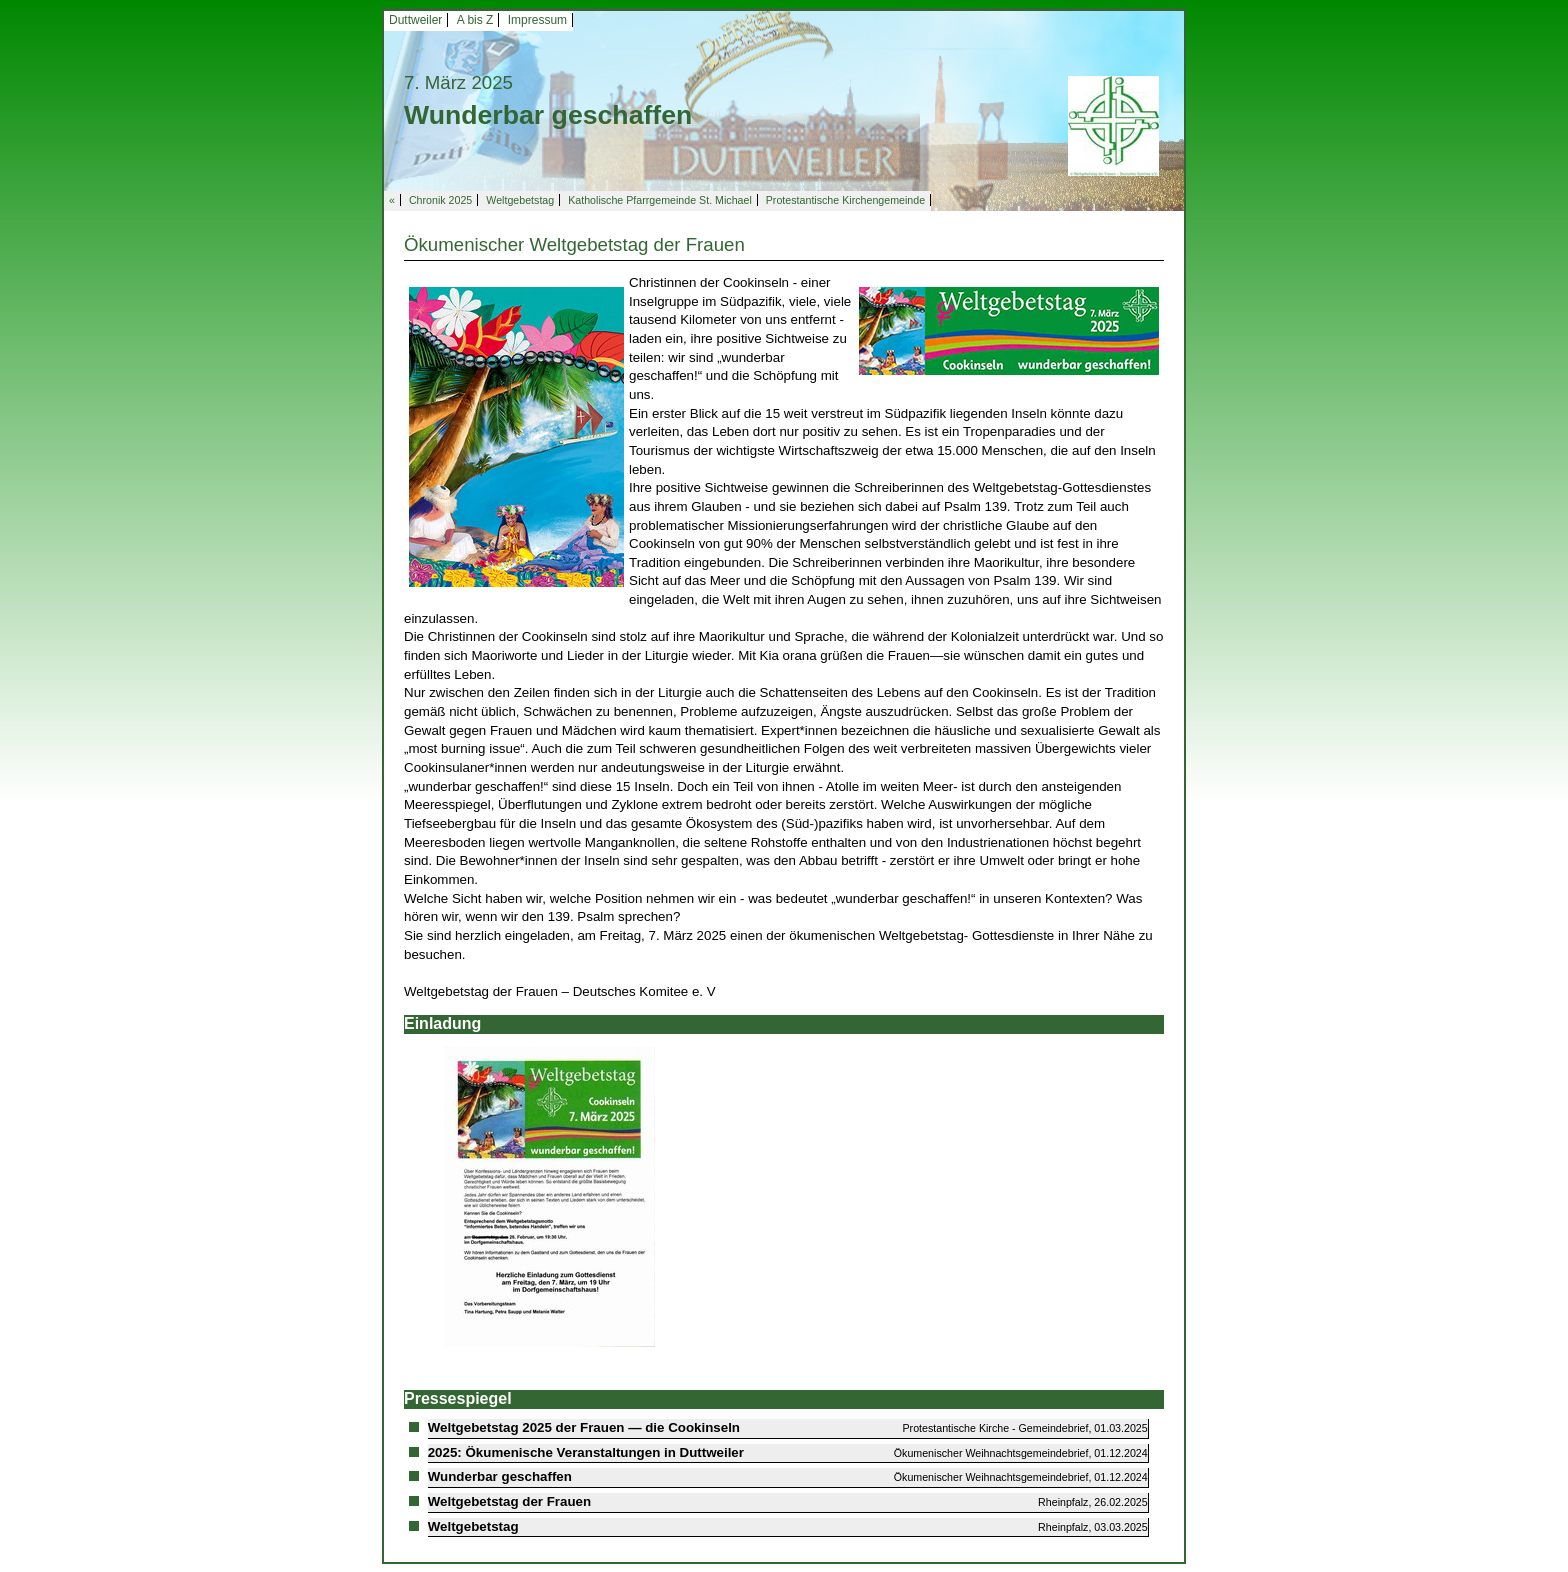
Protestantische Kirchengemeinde (845, 200)
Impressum (537, 20)
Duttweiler (415, 20)
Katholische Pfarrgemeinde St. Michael (660, 200)
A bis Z (475, 20)
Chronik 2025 (440, 200)
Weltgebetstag (520, 200)
